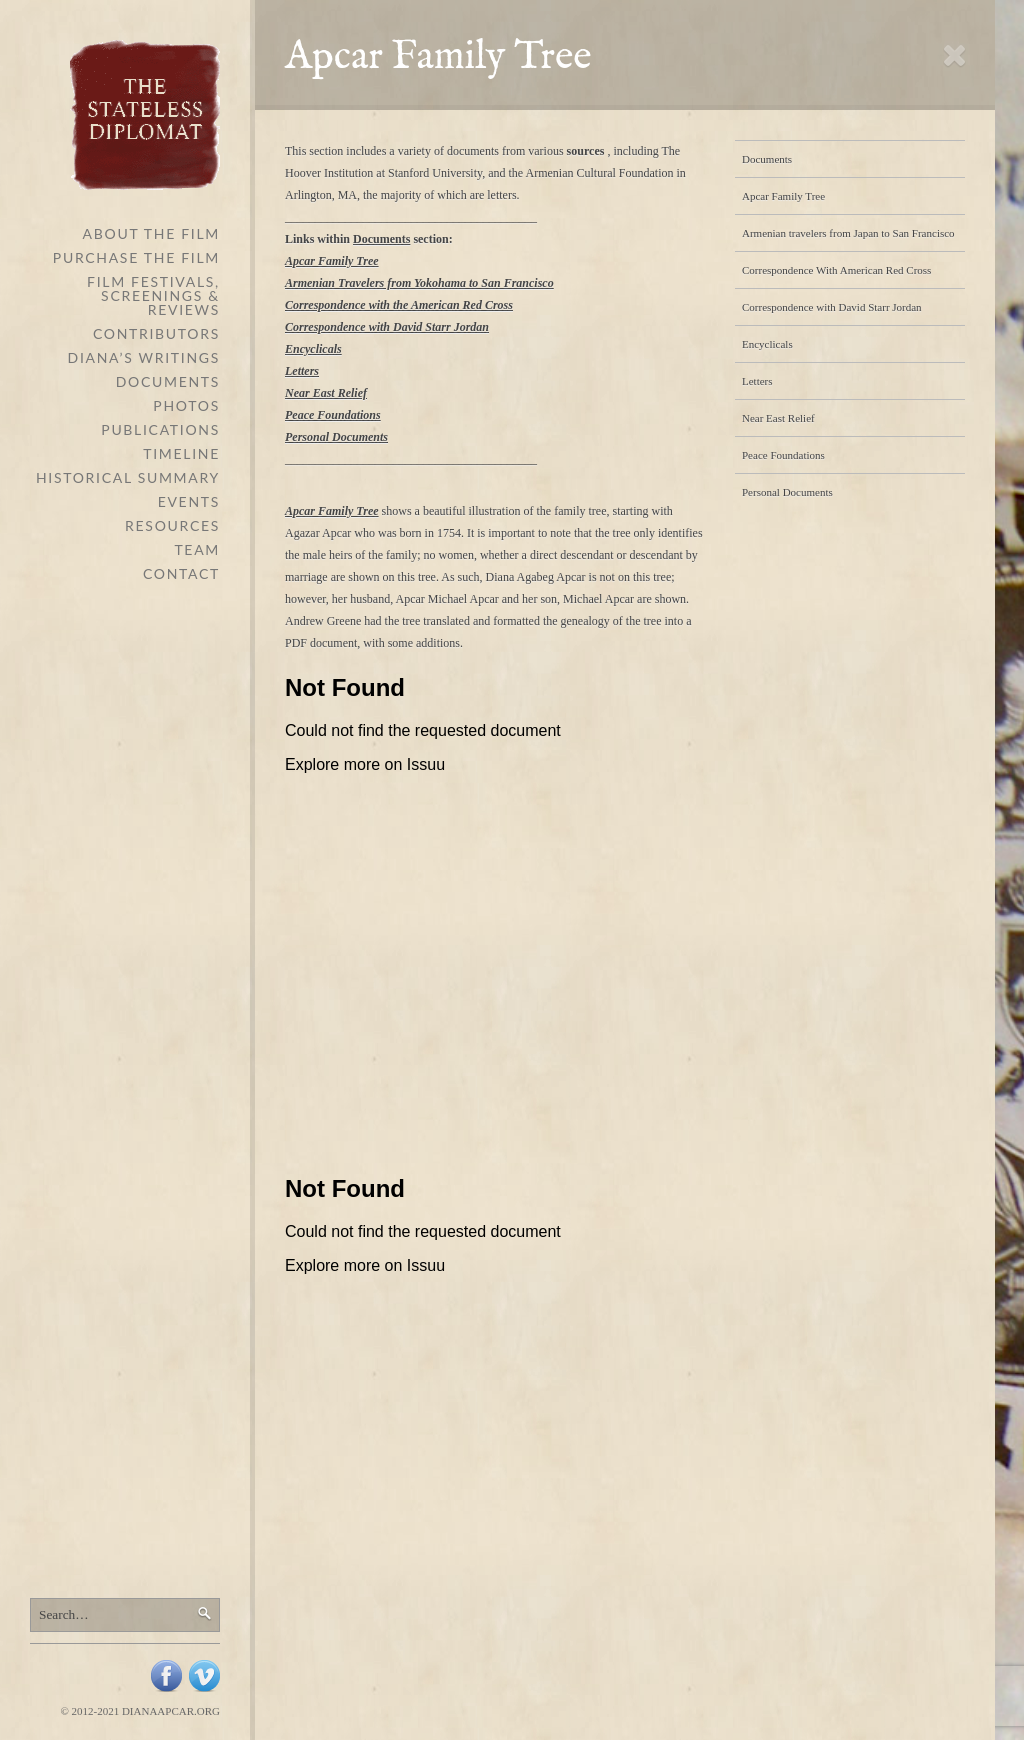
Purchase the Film (136, 257)
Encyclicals (767, 344)
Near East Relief (778, 418)
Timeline (181, 453)
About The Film (151, 233)
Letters (757, 381)
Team (197, 549)
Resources (172, 525)
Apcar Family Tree (783, 196)
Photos (186, 405)
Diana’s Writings (144, 357)
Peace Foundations (783, 455)
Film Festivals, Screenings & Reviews (153, 295)
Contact (181, 573)
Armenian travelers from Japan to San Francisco (848, 233)
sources (586, 151)
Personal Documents (787, 492)
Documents (168, 381)
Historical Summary (128, 477)
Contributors (156, 333)
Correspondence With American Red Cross (836, 270)
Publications (160, 429)
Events (189, 501)
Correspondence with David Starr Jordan (832, 307)
